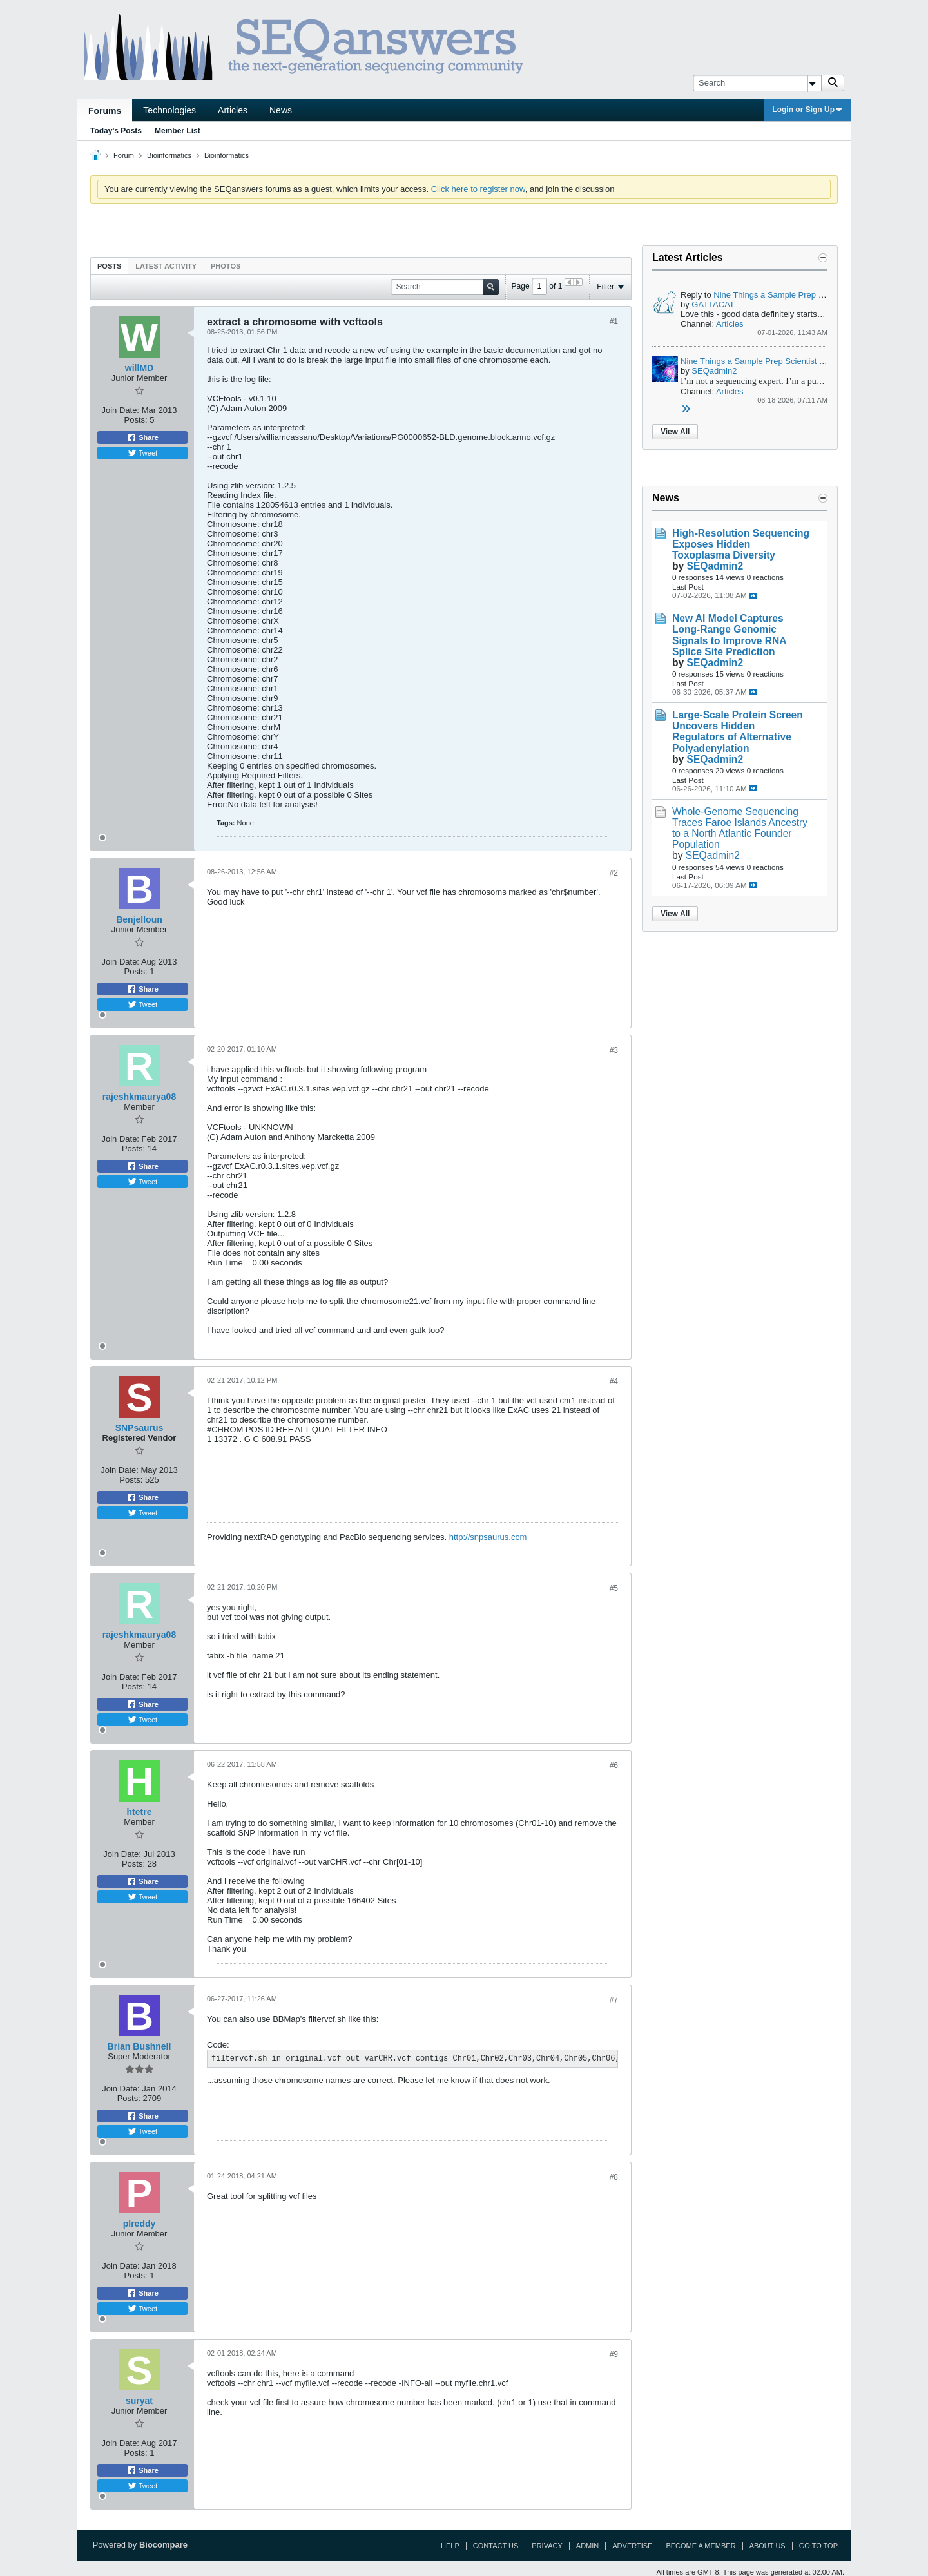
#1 (614, 321)
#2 (614, 873)
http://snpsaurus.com (488, 1537)
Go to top (818, 2546)
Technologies (169, 110)
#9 (614, 2354)
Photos (225, 266)
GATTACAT (712, 304)
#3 (614, 1050)
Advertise (632, 2546)
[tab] (109, 265)
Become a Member (700, 2546)
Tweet (142, 452)
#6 (614, 1765)
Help (450, 2546)
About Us (767, 2546)
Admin (587, 2546)
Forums (104, 111)
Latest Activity (166, 266)
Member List (177, 130)
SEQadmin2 (714, 371)
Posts (109, 266)
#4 (614, 1381)
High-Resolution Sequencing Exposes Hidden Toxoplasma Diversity (740, 544)
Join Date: (120, 410)
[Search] (757, 83)
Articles (232, 110)
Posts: (136, 420)
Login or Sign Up (807, 109)
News (280, 110)
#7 (614, 1999)
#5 (614, 1588)
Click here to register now (478, 189)
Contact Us (496, 2546)
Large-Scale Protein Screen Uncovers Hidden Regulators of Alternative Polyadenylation (737, 731)
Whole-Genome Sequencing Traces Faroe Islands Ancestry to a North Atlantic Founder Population (739, 828)
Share (142, 437)
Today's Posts (116, 130)
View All (675, 431)
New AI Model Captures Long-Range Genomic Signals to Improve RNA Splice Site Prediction (729, 635)
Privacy (547, 2546)
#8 (614, 2177)
